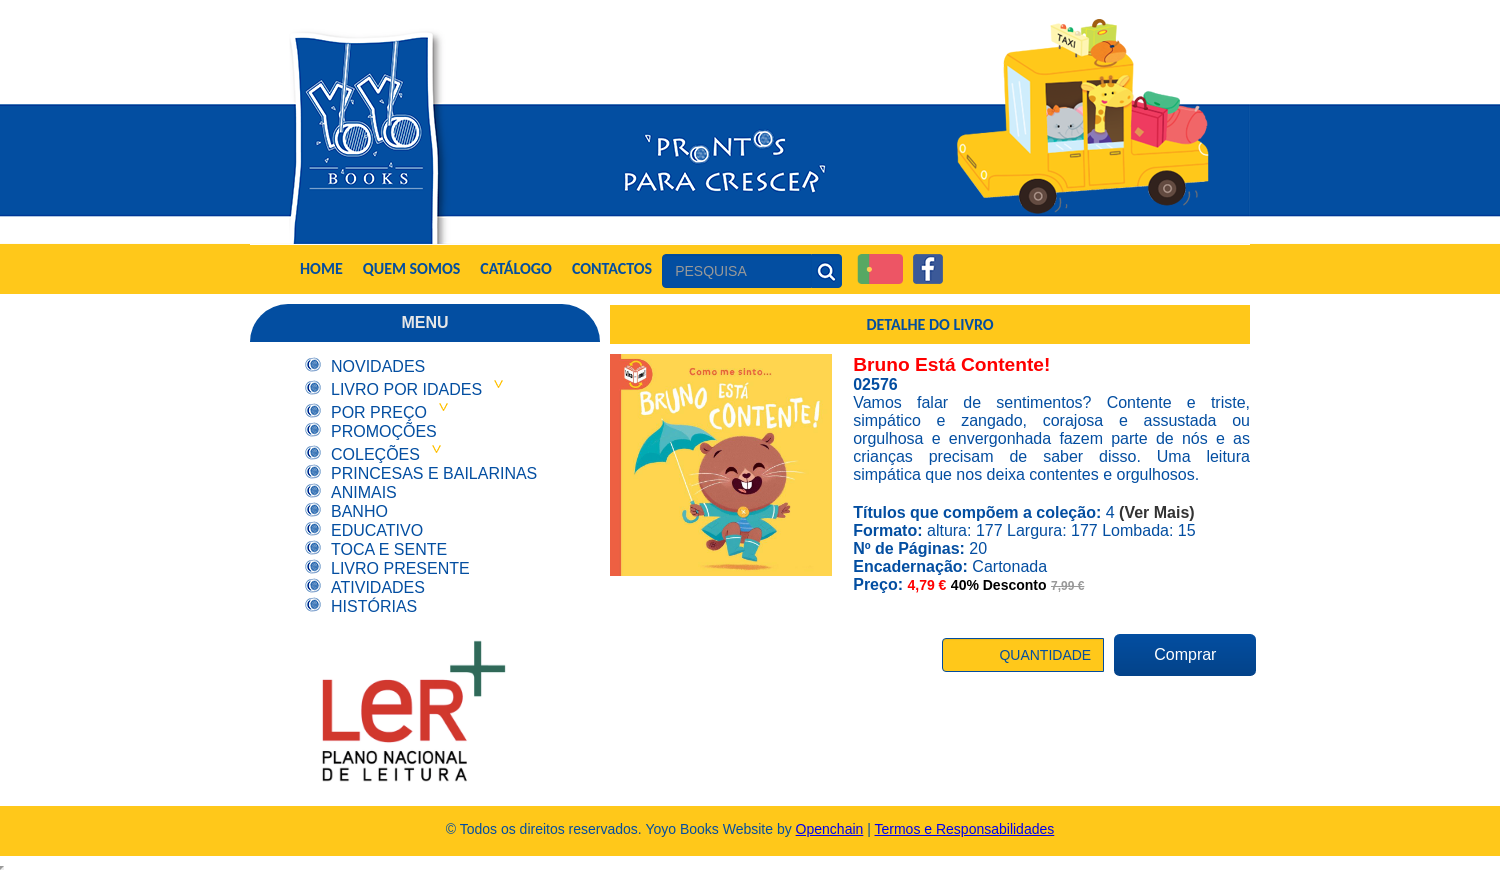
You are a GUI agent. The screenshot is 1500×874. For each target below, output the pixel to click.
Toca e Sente (389, 549)
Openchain (830, 829)
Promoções (384, 431)
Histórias (374, 606)
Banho (359, 511)
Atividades (378, 587)
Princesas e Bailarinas (434, 473)
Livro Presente (400, 568)
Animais (364, 492)
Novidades (378, 366)
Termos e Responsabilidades (965, 829)
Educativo (377, 530)
